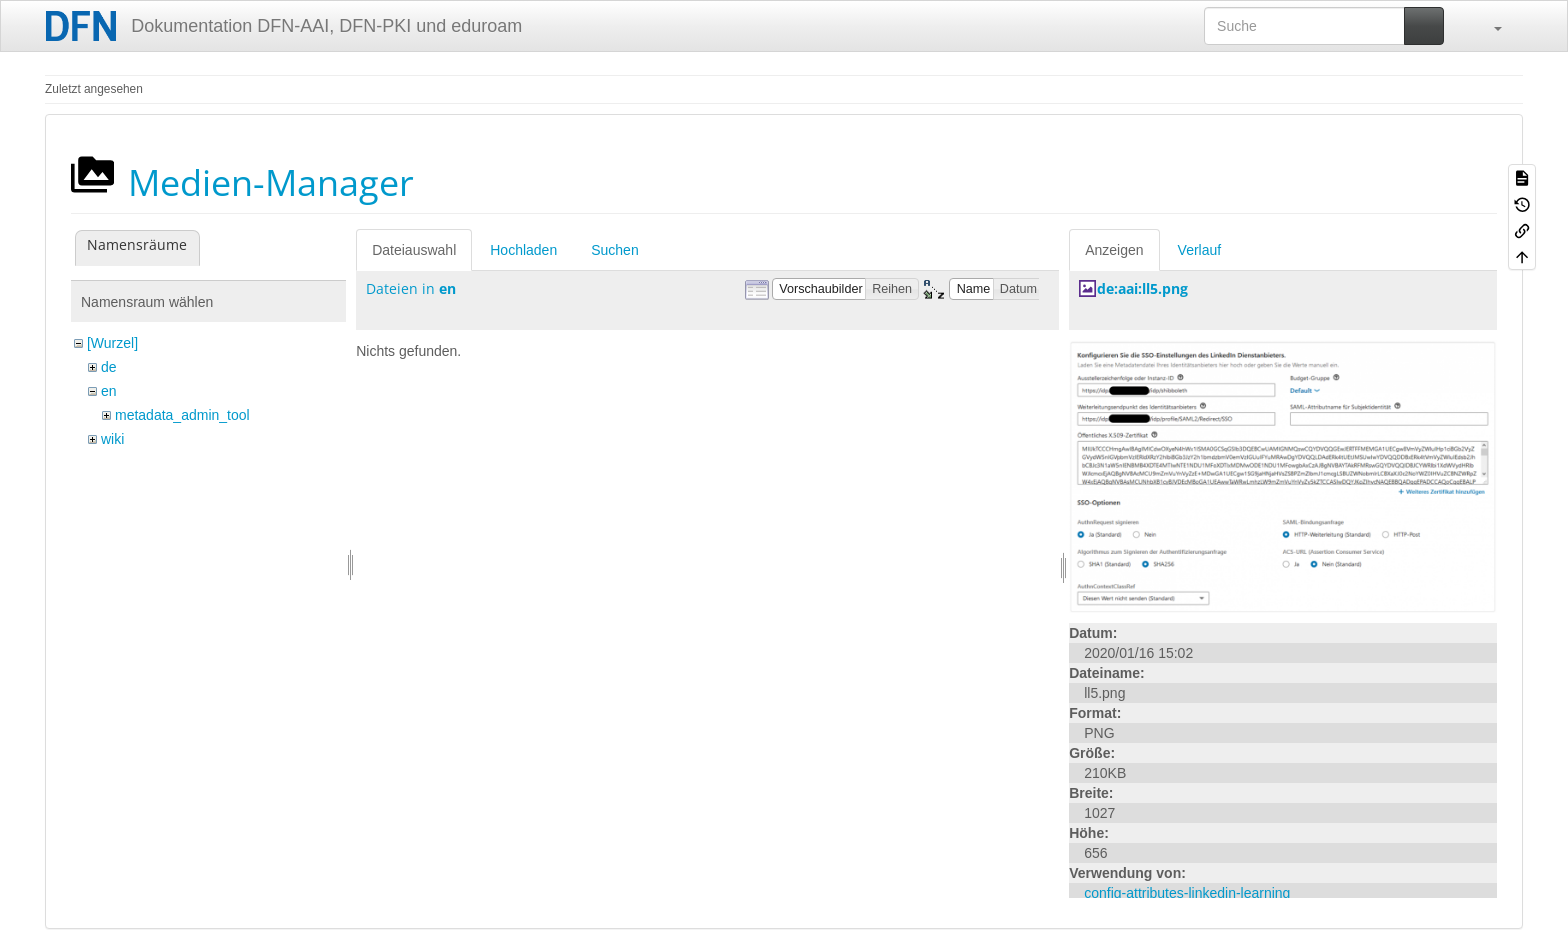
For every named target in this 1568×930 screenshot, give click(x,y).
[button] (1488, 26)
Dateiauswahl (414, 250)
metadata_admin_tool (182, 415)
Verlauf (1200, 250)
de (109, 367)
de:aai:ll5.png (1142, 288)
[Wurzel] (112, 343)
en (109, 391)
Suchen (614, 250)
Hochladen (523, 250)
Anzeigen (1114, 250)
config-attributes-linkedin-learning (1187, 893)
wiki (112, 439)
